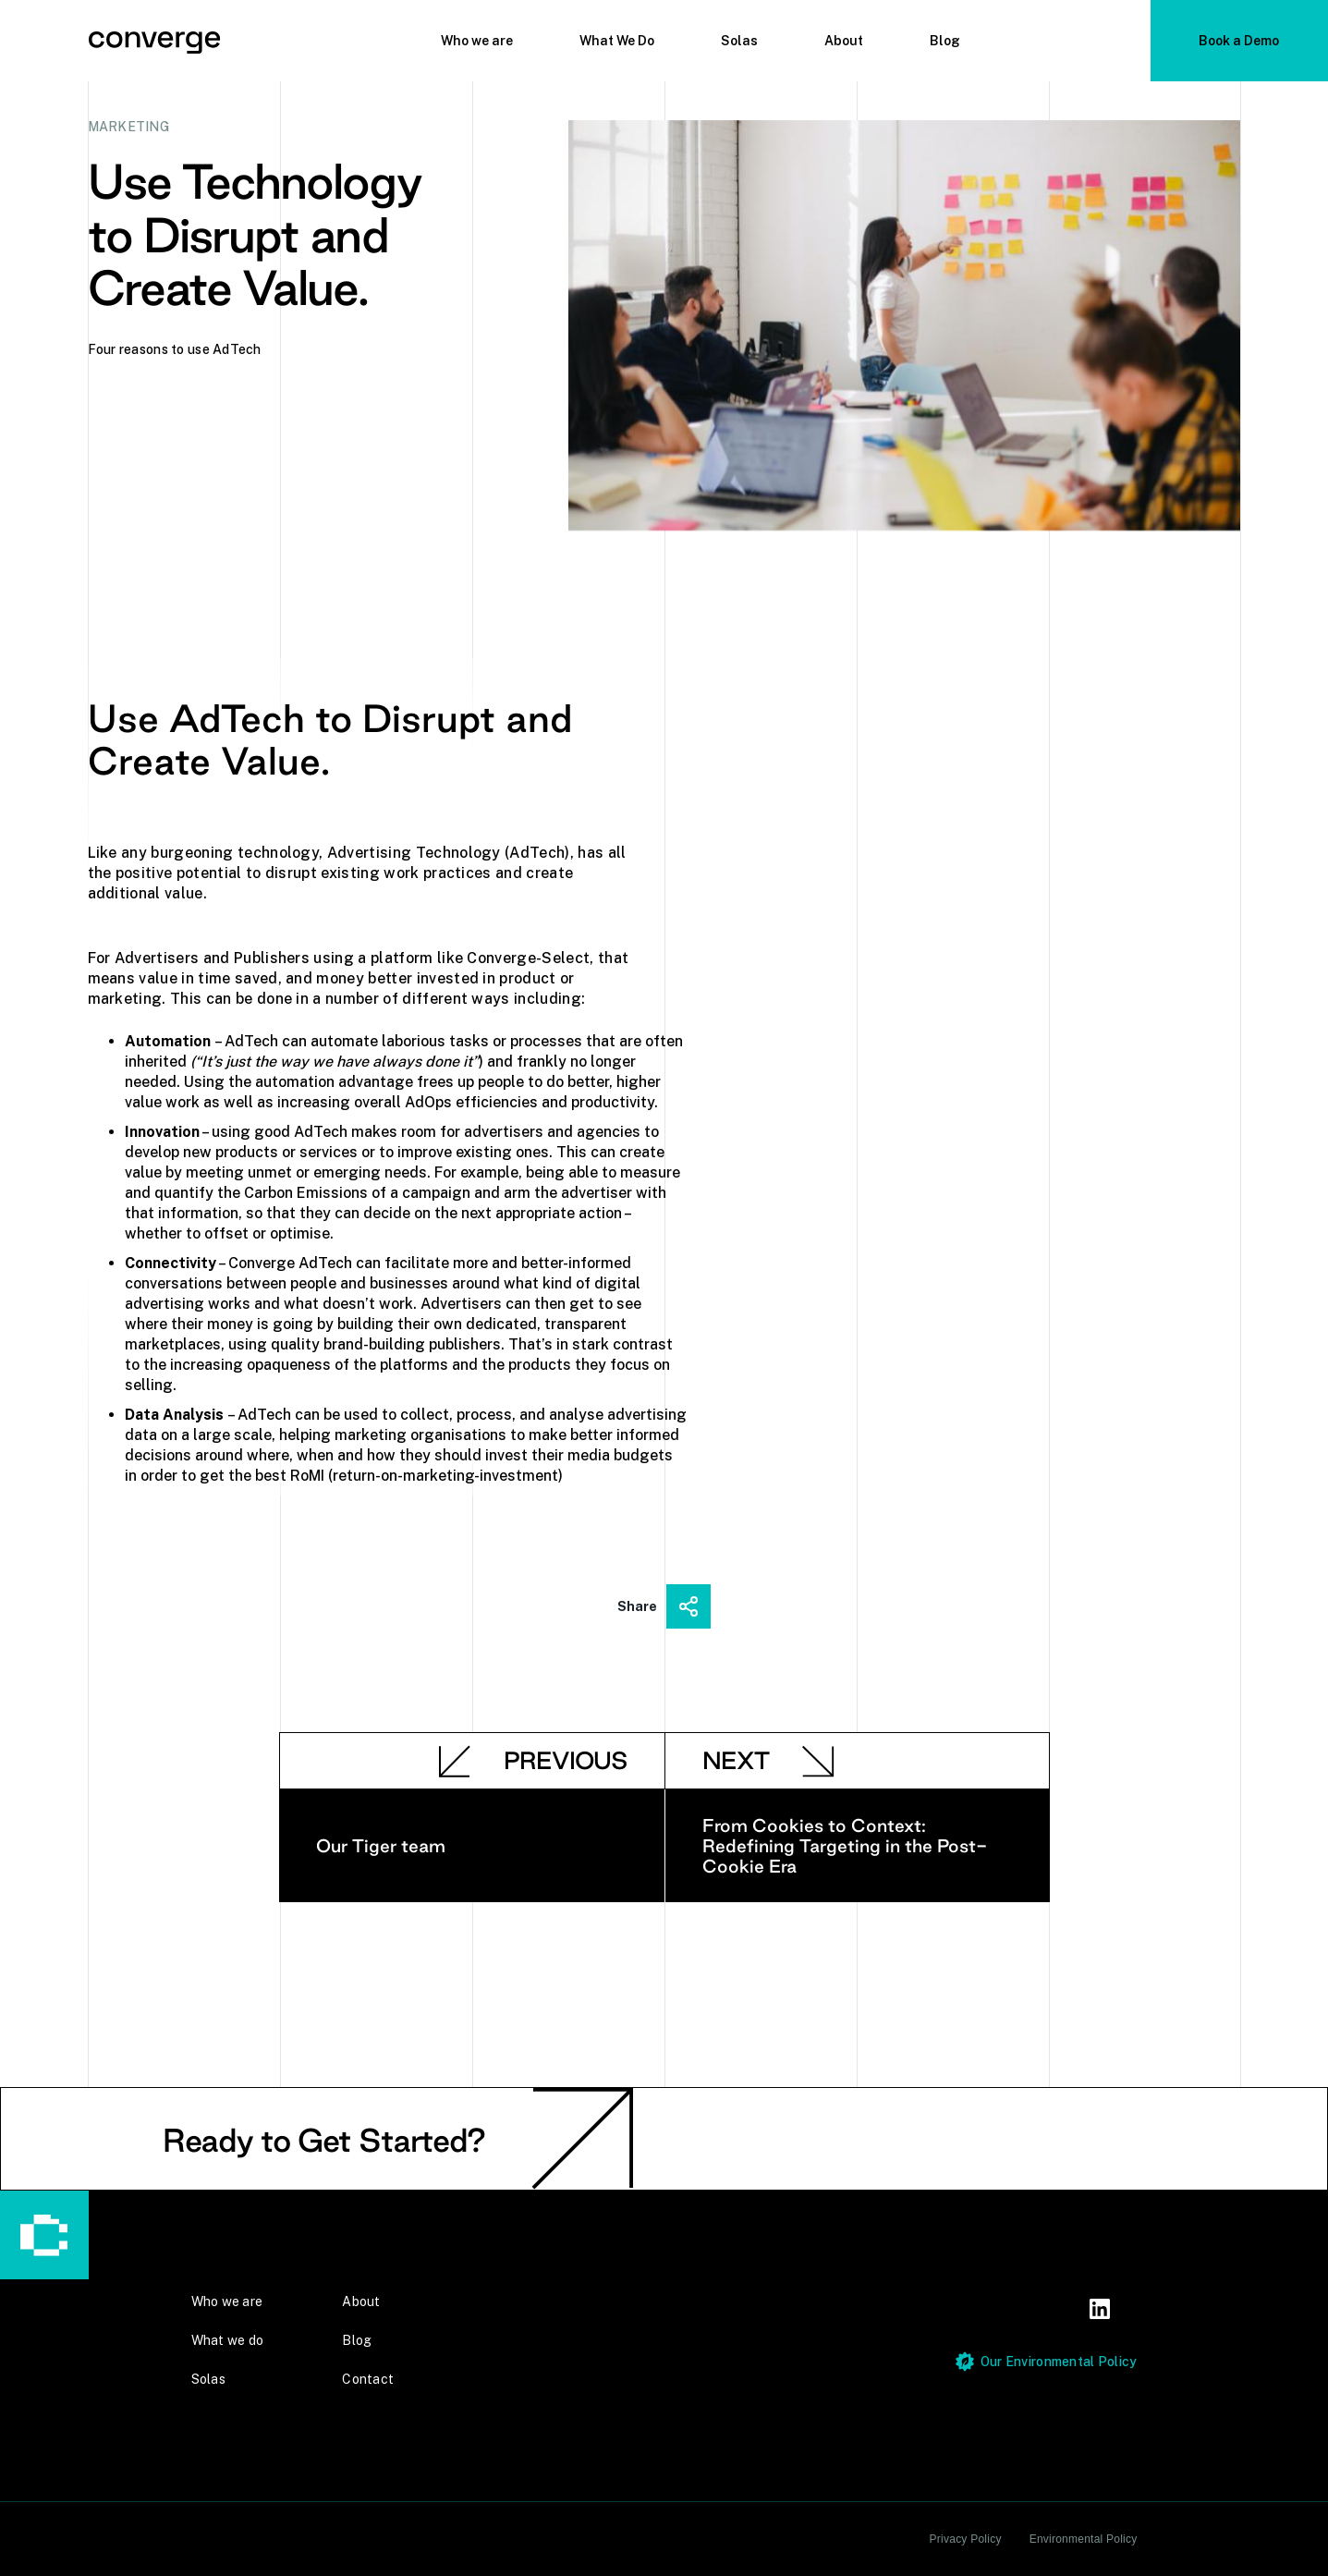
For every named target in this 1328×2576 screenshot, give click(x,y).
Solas (739, 40)
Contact (368, 2379)
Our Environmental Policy (1059, 2361)
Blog (945, 40)
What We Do (616, 40)
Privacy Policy (966, 2539)
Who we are (477, 40)
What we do (227, 2340)
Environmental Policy (1084, 2539)
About (843, 40)
